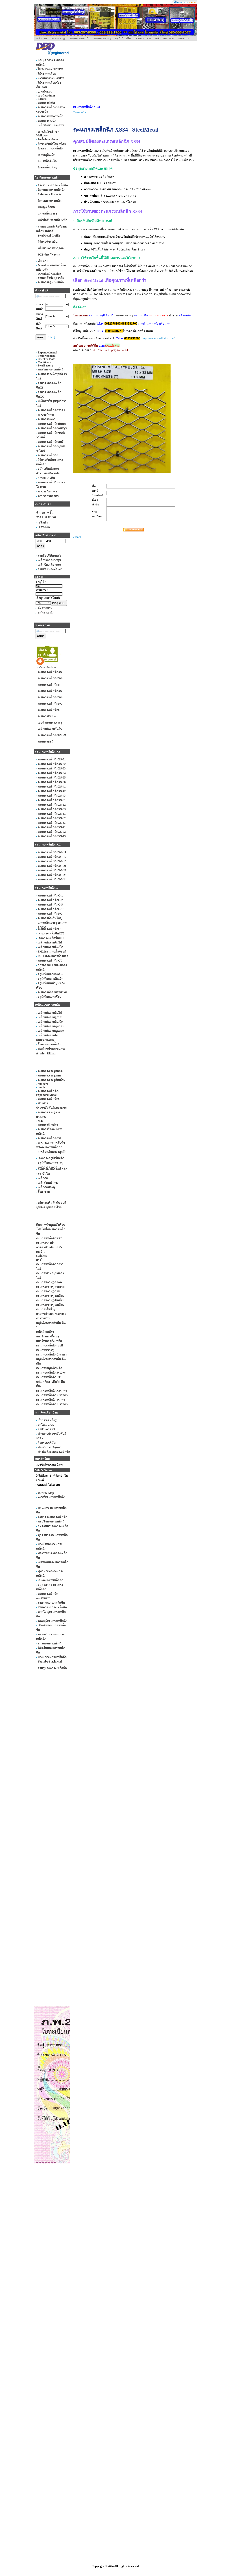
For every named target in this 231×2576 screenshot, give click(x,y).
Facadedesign (58, 38)
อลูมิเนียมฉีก (123, 38)
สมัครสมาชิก (46, 612)
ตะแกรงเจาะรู (102, 38)
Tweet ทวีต (79, 112)
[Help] (51, 337)
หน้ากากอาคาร (165, 38)
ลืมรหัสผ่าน (45, 608)
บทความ (183, 38)
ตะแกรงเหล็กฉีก (80, 38)
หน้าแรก (41, 38)
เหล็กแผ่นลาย (142, 38)
